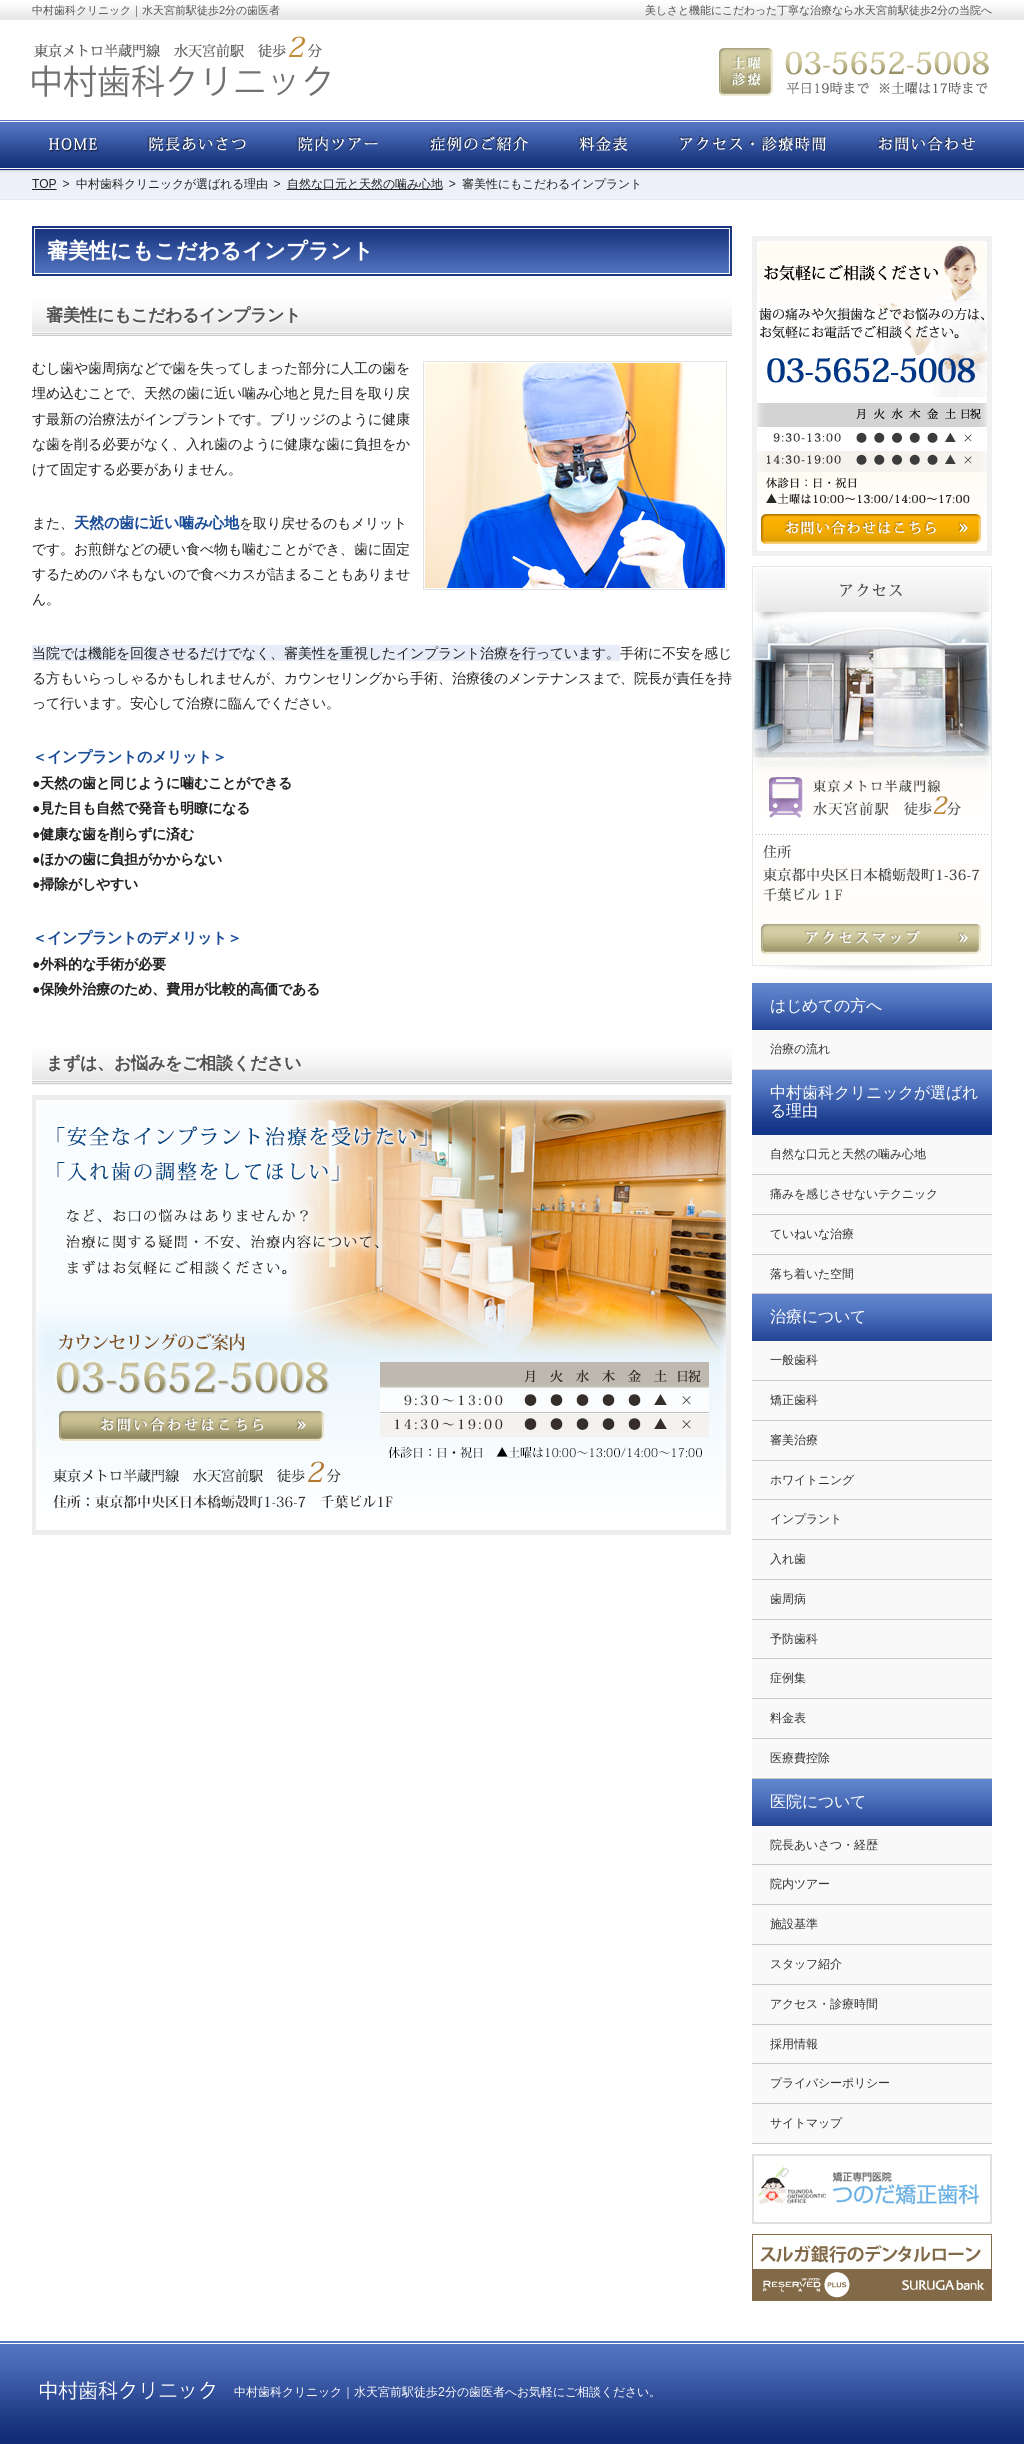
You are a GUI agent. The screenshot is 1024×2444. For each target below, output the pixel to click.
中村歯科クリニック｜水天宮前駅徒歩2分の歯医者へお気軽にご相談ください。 (447, 2392)
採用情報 (794, 2044)
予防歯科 (794, 1639)
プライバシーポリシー (830, 2083)
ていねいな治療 (812, 1234)
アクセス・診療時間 (824, 2004)
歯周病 (788, 1599)
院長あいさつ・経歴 (824, 1845)
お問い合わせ (922, 145)
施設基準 (794, 1924)
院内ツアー (800, 1884)
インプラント (806, 1519)
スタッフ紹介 (806, 1964)
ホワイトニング (812, 1480)
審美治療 (794, 1440)
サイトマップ (806, 2123)
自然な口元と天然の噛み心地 (848, 1154)
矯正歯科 (794, 1400)
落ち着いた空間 (812, 1274)
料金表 (788, 1718)
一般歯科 (794, 1360)
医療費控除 (800, 1758)
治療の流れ (800, 1049)
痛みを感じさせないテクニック (854, 1194)
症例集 (788, 1678)
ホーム (74, 145)
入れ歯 (788, 1559)
